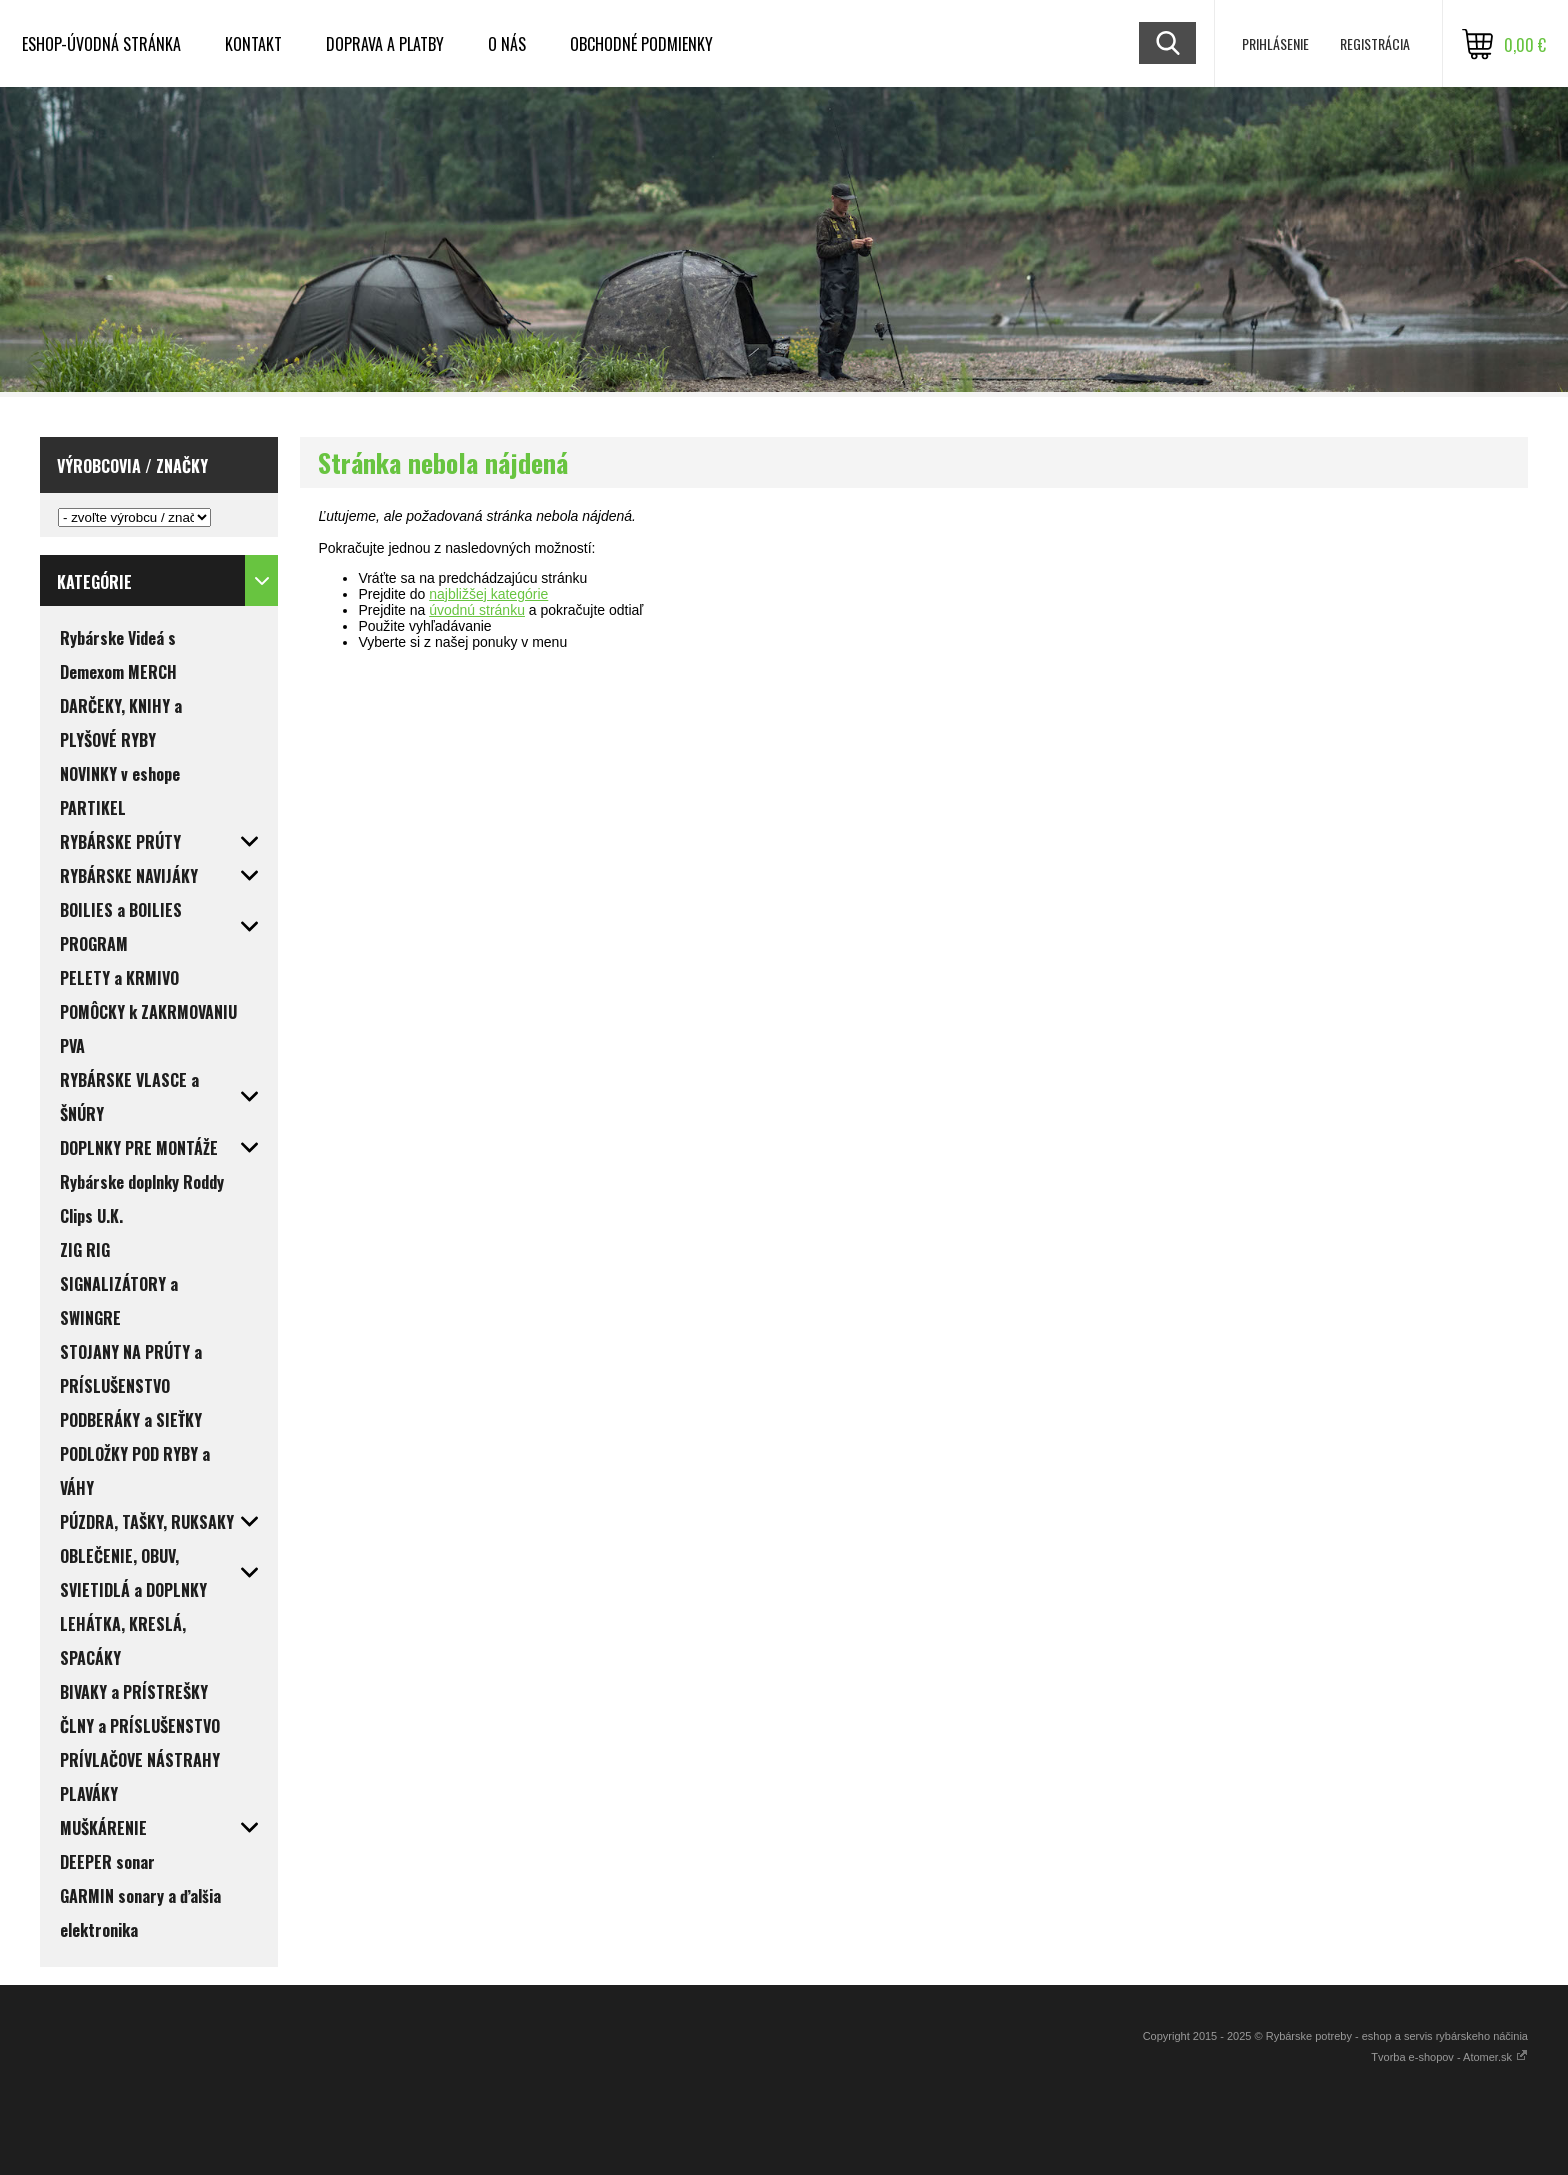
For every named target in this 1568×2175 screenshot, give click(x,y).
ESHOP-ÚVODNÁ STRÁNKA (101, 44)
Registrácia (1375, 43)
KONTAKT (253, 44)
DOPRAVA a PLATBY (385, 44)
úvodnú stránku (477, 610)
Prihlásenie (1275, 43)
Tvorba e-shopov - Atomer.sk (1449, 2057)
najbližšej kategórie (488, 594)
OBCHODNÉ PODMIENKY (641, 44)
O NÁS (507, 44)
